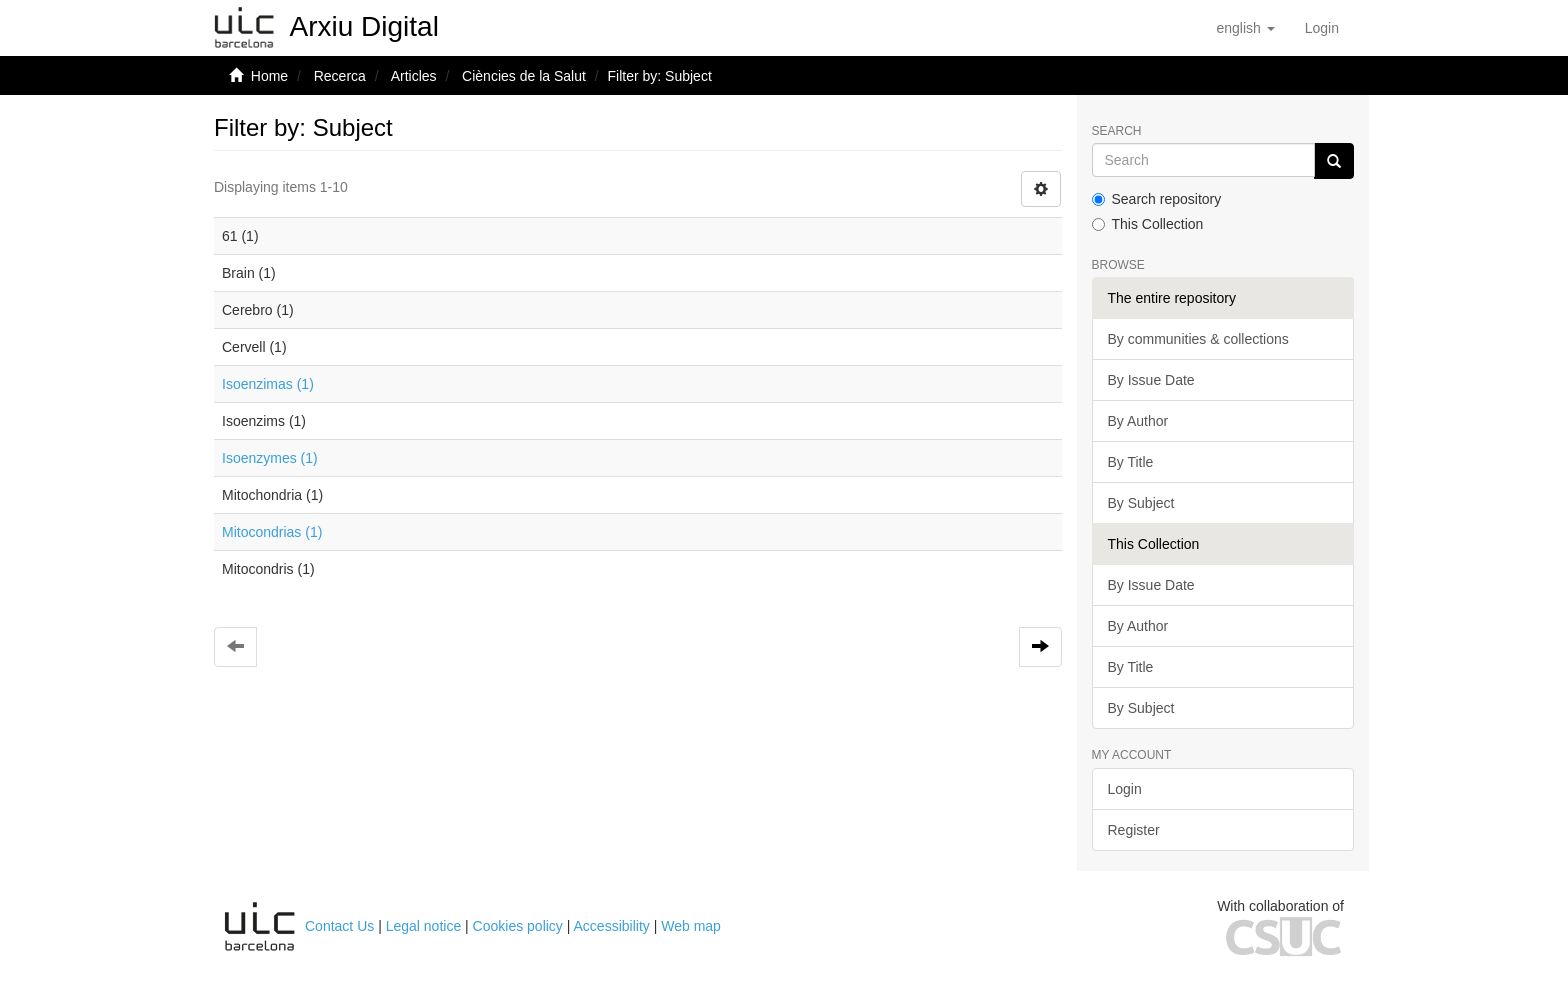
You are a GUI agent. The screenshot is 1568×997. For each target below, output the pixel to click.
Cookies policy (518, 926)
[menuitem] (1322, 28)
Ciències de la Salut (524, 76)
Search (1117, 131)
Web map (691, 926)
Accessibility (612, 926)
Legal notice (424, 926)
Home (269, 76)
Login (1125, 789)
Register (1134, 830)
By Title (1131, 462)
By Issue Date (1151, 380)
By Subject (1141, 503)
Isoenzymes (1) (270, 458)
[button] (1245, 28)
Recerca (340, 76)
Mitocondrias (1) (272, 532)
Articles (414, 76)
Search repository (1157, 199)
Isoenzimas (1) (268, 384)
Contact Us (339, 926)
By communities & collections (1198, 339)
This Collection (1148, 224)
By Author (1138, 421)
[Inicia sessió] (1322, 28)
